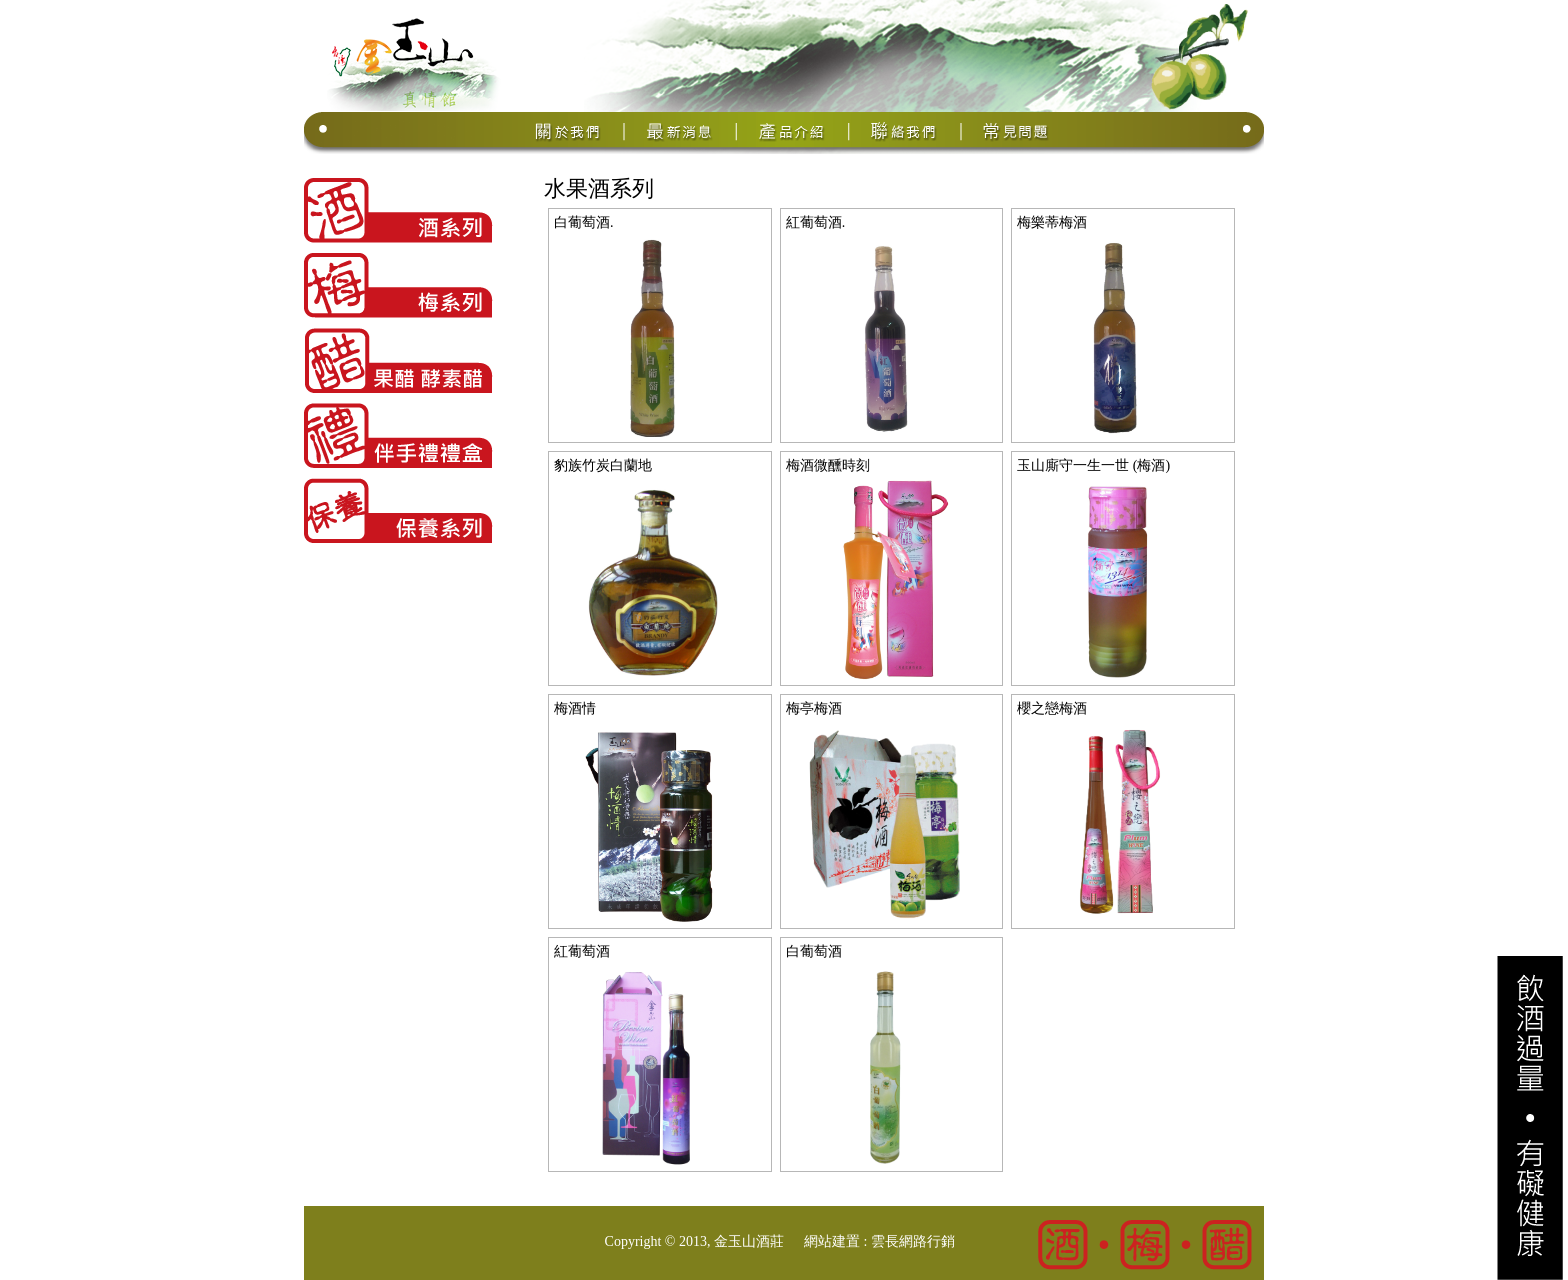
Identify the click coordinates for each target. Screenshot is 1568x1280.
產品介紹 (793, 131)
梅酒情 (575, 708)
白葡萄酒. (584, 222)
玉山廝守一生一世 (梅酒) (1093, 465)
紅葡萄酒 (582, 951)
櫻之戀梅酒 (1052, 708)
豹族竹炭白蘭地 (603, 465)
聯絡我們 (905, 131)
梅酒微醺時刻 (828, 465)
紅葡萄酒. (816, 222)
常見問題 (1017, 131)
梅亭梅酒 (814, 708)
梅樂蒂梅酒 (1052, 222)
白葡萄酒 (814, 951)
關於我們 (569, 131)
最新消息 (681, 131)
